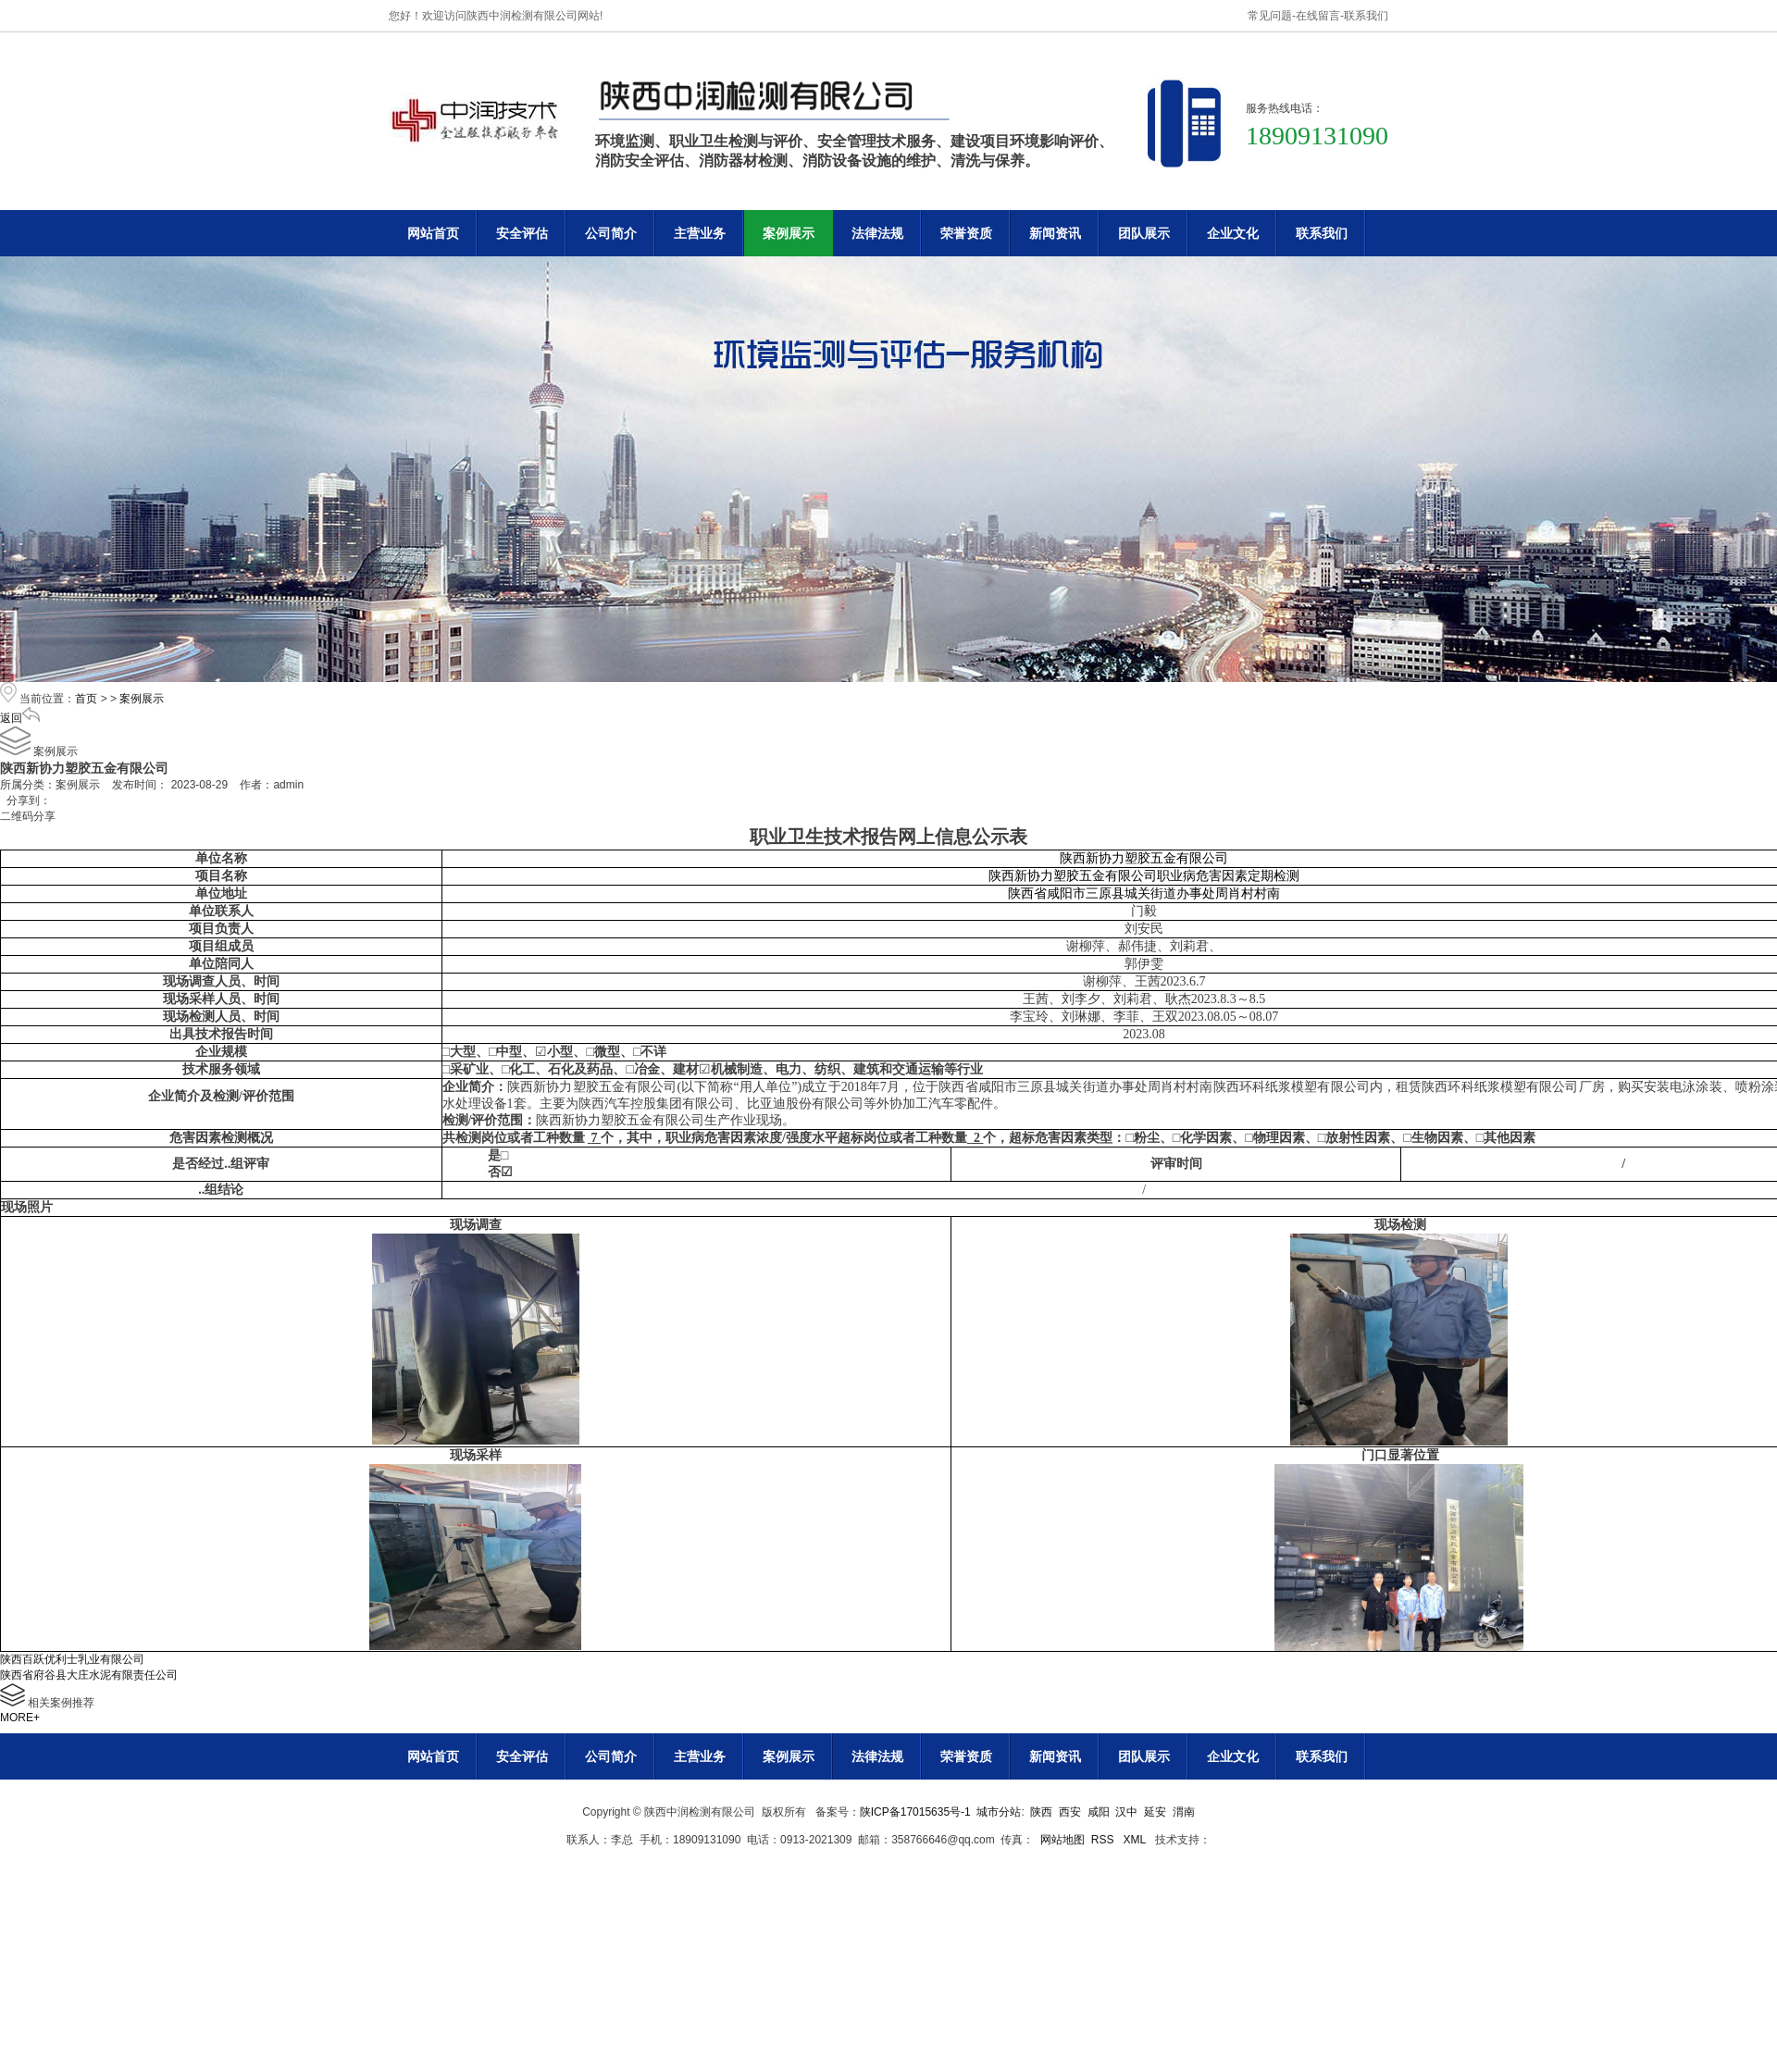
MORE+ (20, 1717)
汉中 (1126, 1811)
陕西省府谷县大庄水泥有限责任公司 (89, 1675)
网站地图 (1062, 1839)
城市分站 (998, 1811)
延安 (1155, 1811)
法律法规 (877, 233)
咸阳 (1098, 1811)
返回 (20, 718)
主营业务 (700, 233)
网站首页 (433, 233)
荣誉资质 (966, 233)
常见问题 (1270, 15)
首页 (86, 698)
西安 (1070, 1811)
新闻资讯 (1055, 233)
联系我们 (1366, 15)
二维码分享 (28, 816)
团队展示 (1144, 233)
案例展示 (788, 233)
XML (1136, 1839)
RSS (1104, 1839)
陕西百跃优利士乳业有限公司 (72, 1659)
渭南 (1184, 1811)
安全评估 (522, 233)
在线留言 (1318, 15)
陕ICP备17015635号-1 (915, 1811)
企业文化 (1233, 233)
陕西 (1041, 1811)
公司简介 (611, 233)
